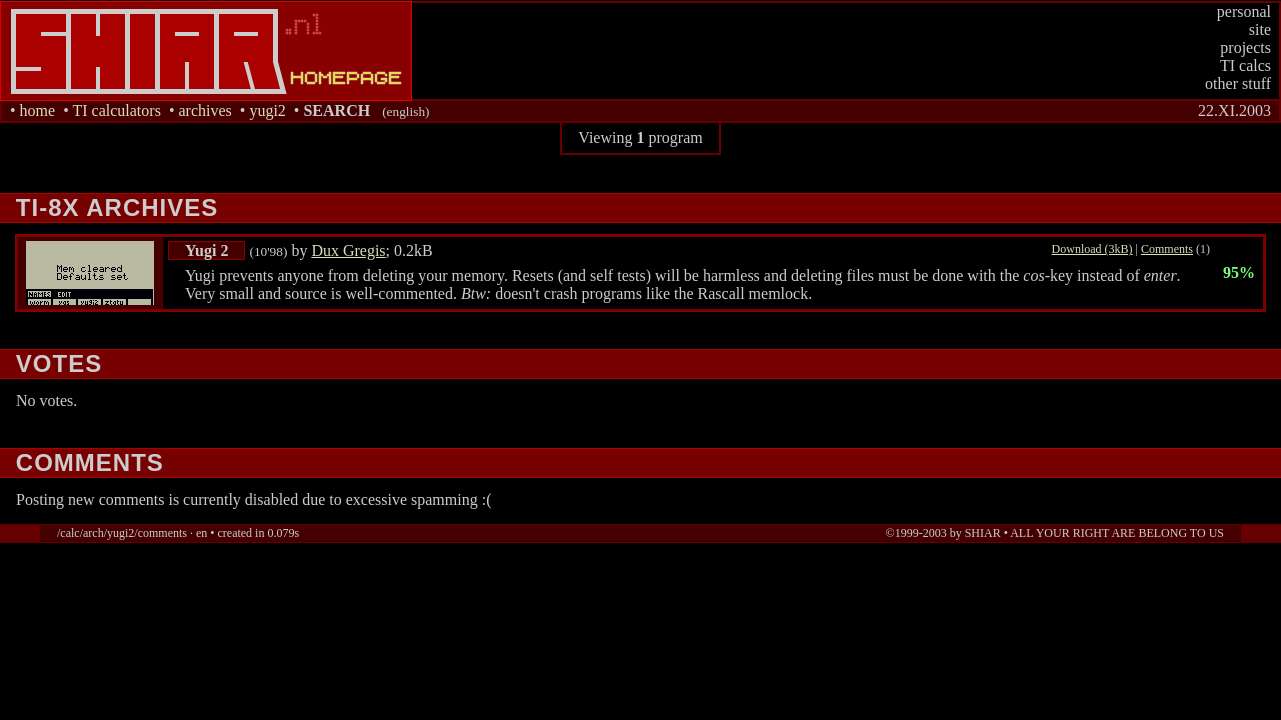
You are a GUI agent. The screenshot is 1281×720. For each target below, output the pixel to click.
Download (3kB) (1092, 249)
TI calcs (1245, 65)
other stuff (1238, 83)
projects (1245, 47)
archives (204, 110)
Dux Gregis (348, 250)
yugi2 (267, 110)
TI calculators (116, 110)
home (38, 110)
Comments (1167, 249)
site (1260, 29)
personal (1244, 11)
